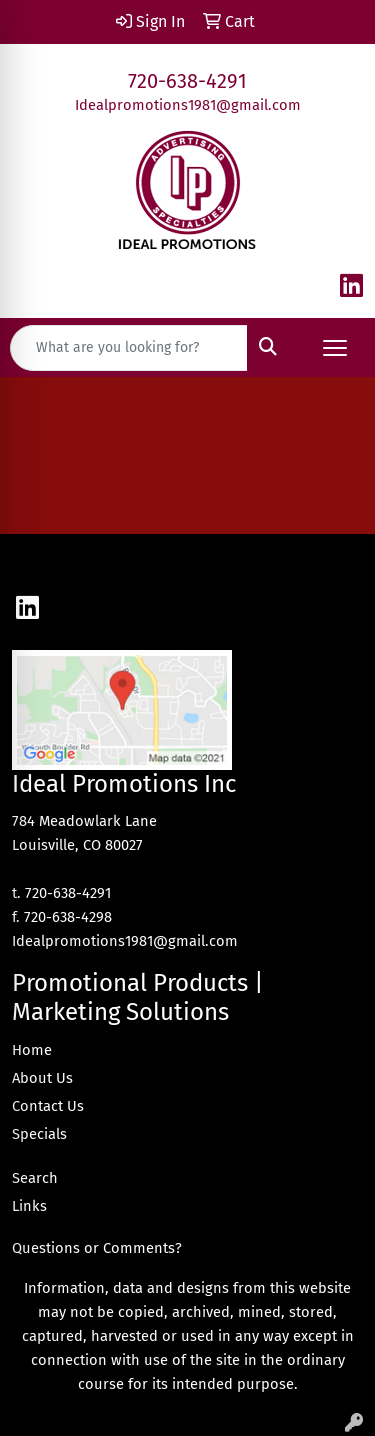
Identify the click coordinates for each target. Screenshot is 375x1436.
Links (29, 1206)
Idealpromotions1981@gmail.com (188, 105)
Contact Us (48, 1106)
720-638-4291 (187, 81)
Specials (39, 1134)
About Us (42, 1078)
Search (35, 1178)
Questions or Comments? (97, 1248)
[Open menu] (335, 348)
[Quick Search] (129, 348)
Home (32, 1050)
